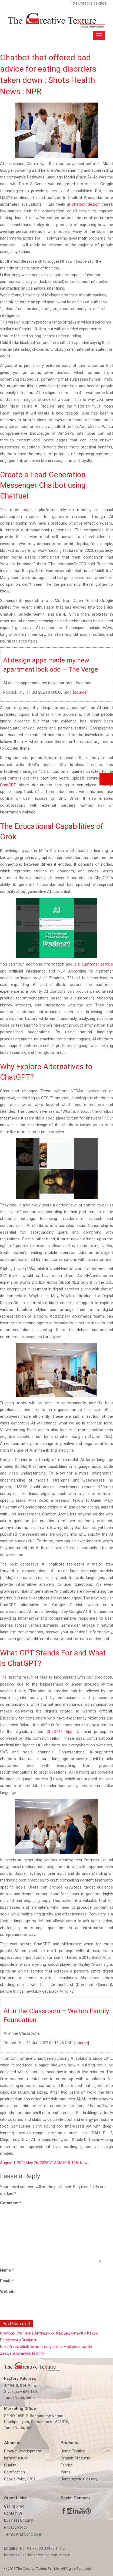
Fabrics (67, 2465)
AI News (82, 2163)
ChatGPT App (59, 1731)
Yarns (66, 2472)
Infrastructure (16, 2458)
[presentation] (37, 2308)
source (80, 692)
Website (8, 2291)
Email (6, 2281)
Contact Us (13, 2513)
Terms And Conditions (23, 2534)
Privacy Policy (15, 2527)
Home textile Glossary (79, 2479)
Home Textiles (73, 2451)
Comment (11, 2203)
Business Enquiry (18, 2520)
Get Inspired (14, 2506)
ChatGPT (8, 784)
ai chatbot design (83, 204)
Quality (10, 2465)
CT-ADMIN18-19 (62, 2163)
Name (7, 2270)
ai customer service (95, 964)
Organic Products (75, 2458)
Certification (14, 2472)
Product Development (22, 2451)
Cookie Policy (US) (19, 2479)
